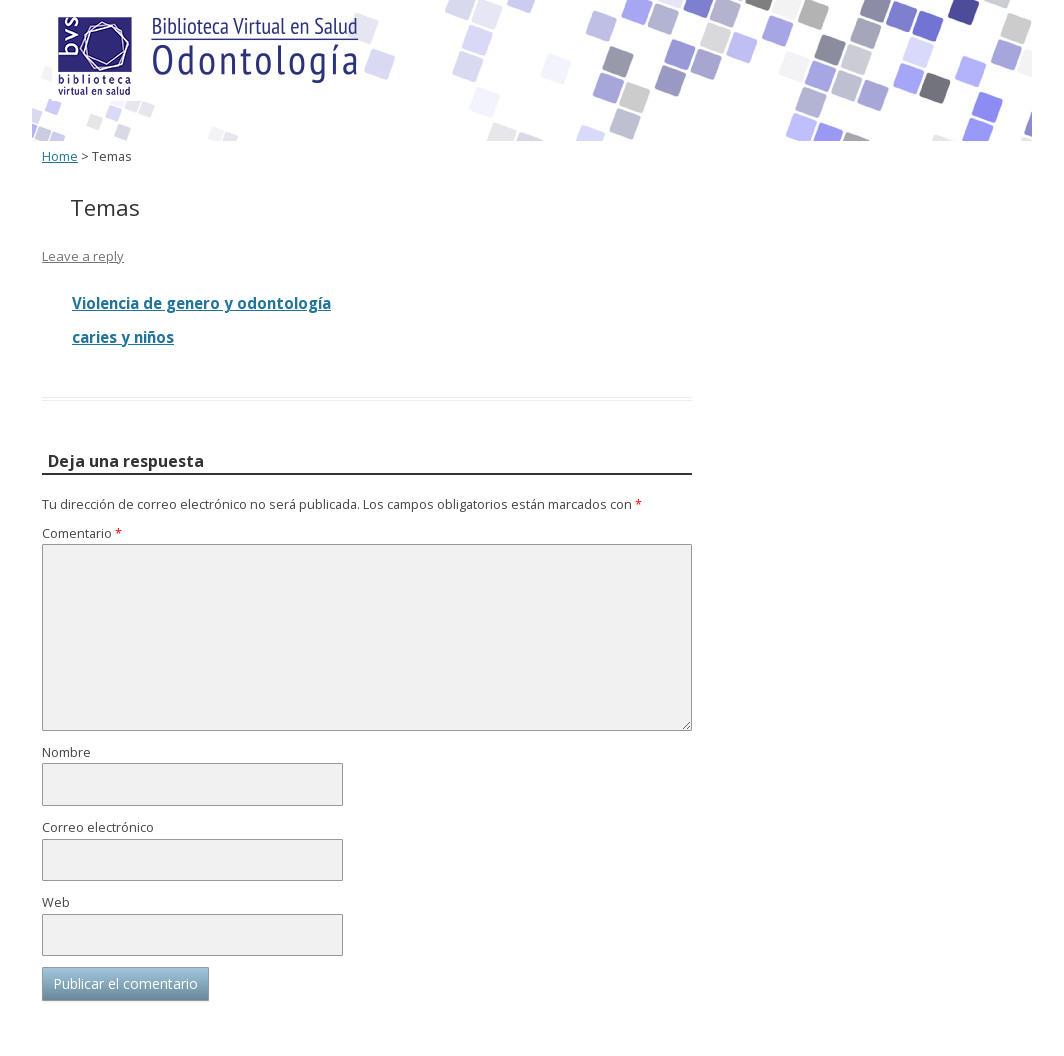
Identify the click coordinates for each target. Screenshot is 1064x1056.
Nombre (66, 752)
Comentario (82, 533)
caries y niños (123, 337)
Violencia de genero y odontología (201, 303)
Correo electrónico (98, 827)
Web (56, 902)
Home (60, 156)
